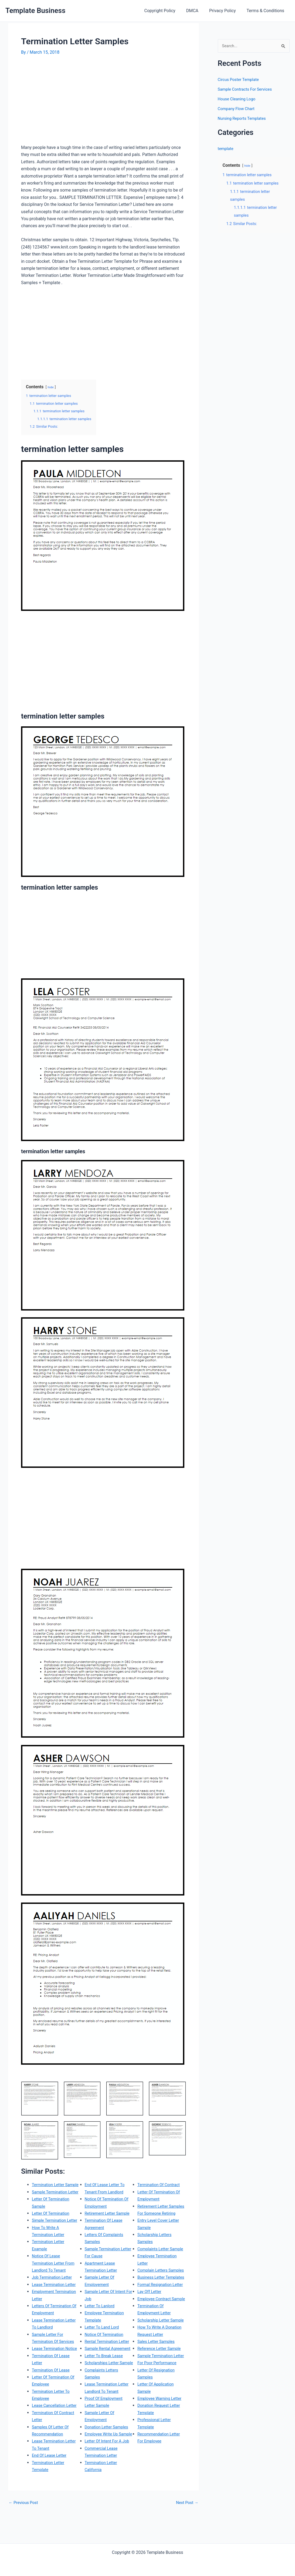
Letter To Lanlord (101, 2312)
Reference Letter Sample (161, 2391)
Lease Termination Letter (56, 2305)
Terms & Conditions (267, 10)
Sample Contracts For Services (247, 89)
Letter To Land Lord (103, 2334)
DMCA (198, 10)
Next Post (186, 2538)
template (226, 149)
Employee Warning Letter (161, 2448)
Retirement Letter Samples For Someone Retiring (159, 2206)
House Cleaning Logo (238, 99)
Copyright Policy (167, 10)
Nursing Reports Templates (244, 118)
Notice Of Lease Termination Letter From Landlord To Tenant (55, 2284)
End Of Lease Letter (50, 2490)
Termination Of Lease (52, 2398)
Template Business (35, 10)
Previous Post (24, 2538)
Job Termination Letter (53, 2298)
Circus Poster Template (240, 80)
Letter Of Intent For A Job (109, 2469)
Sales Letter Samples (157, 2384)
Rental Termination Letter (109, 2348)
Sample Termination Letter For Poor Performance (156, 2405)
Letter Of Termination (52, 2227)
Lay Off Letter (150, 2320)
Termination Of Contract (108, 2505)
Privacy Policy (225, 10)
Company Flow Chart (238, 109)
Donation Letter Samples (108, 2448)
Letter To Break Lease (105, 2369)
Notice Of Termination (106, 2341)
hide (51, 387)
